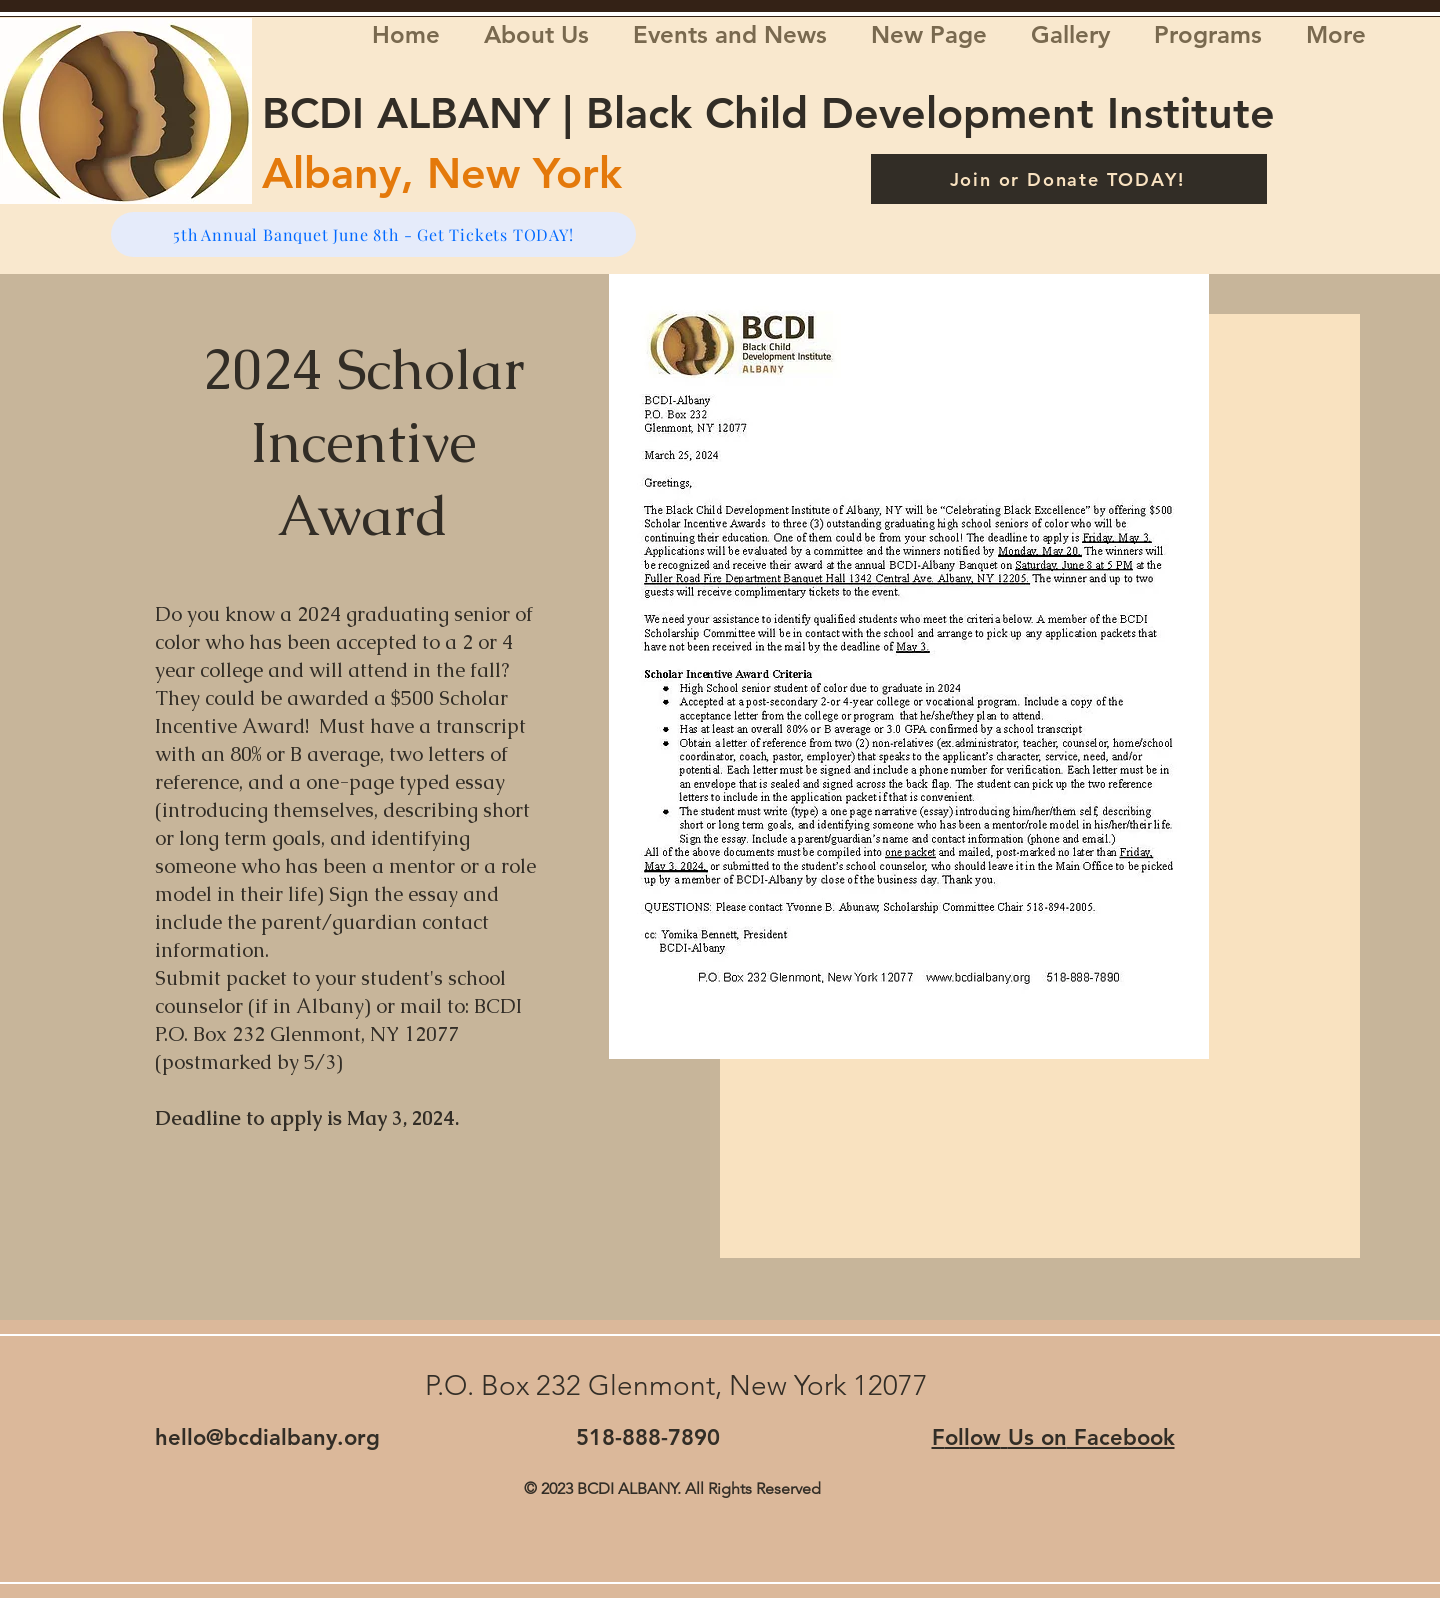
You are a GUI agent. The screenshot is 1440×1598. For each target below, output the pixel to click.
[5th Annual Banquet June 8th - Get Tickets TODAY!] (373, 234)
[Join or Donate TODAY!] (1069, 179)
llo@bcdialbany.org (280, 1437)
